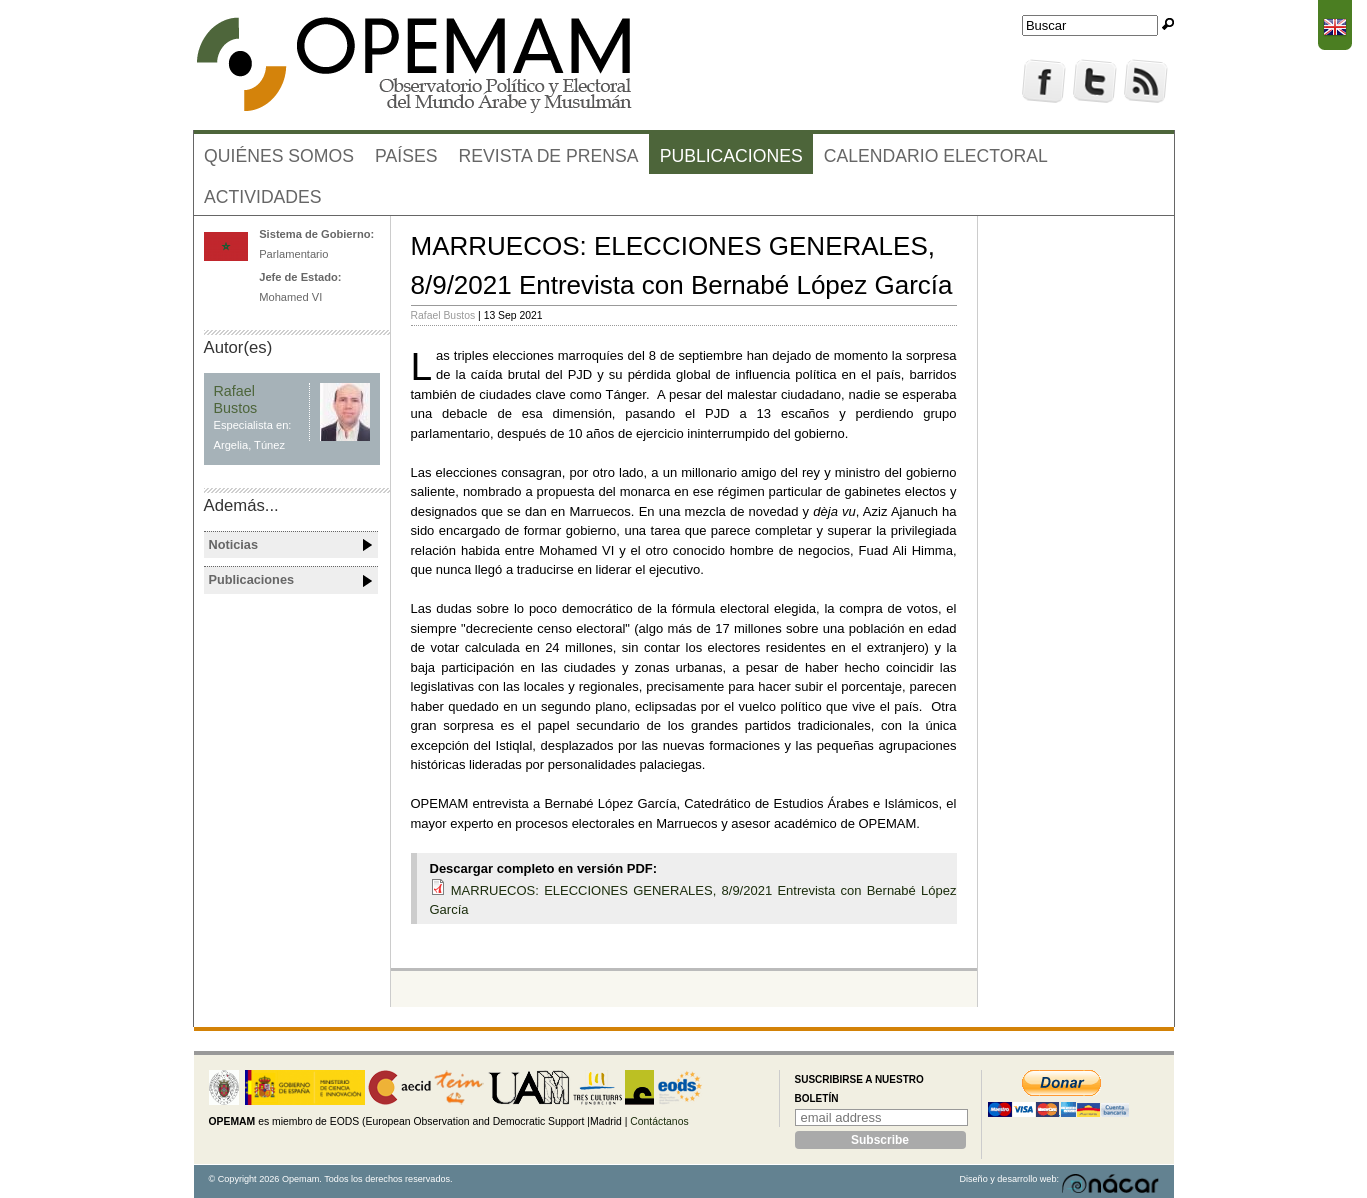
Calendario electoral (936, 156)
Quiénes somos (279, 156)
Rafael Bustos (443, 315)
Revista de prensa (549, 156)
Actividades (263, 197)
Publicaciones (731, 156)
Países (406, 156)
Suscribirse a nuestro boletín (859, 1089)
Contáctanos (659, 1121)
